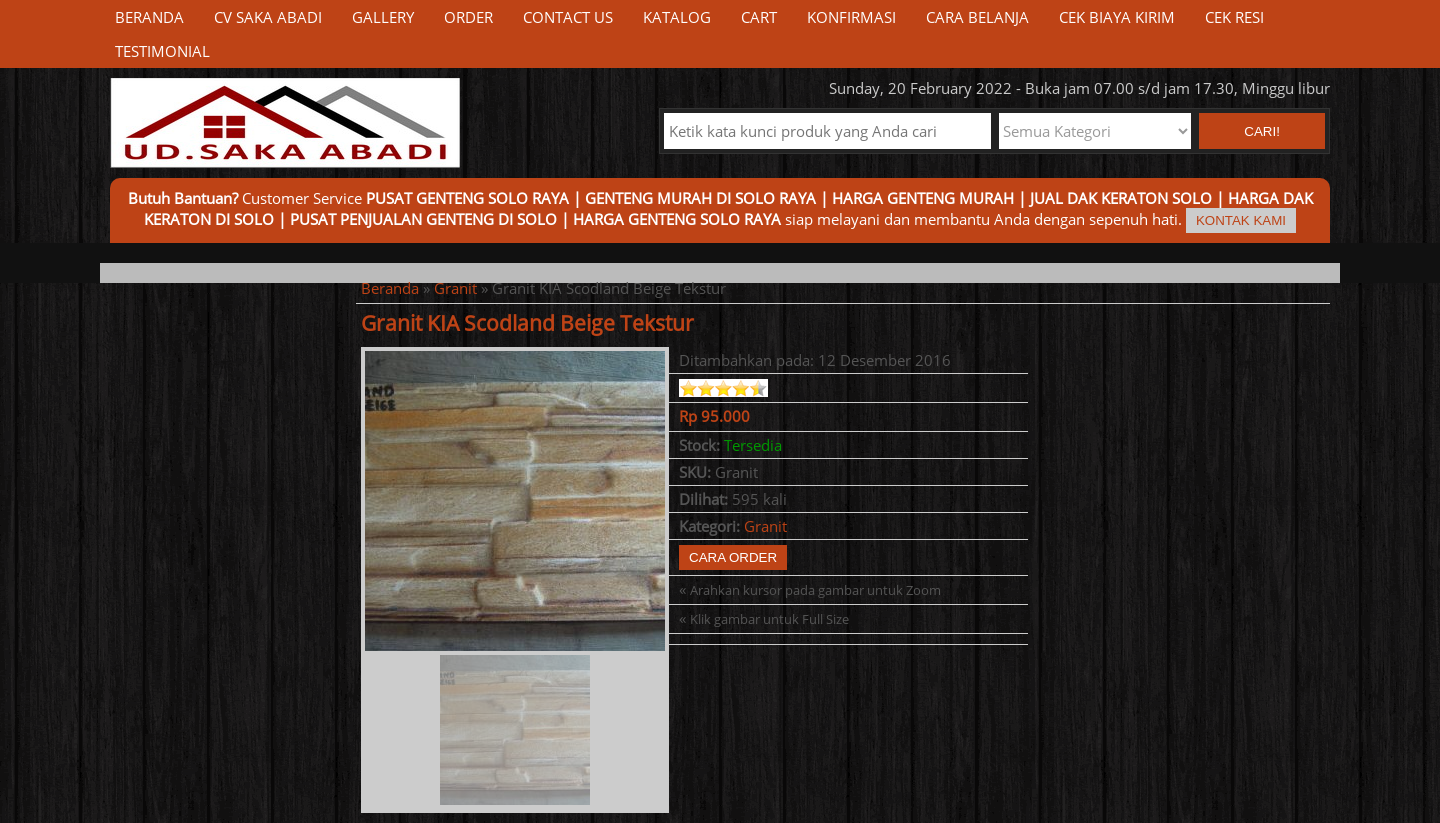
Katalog (677, 17)
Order (468, 17)
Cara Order (733, 557)
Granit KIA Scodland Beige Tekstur (527, 323)
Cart (759, 17)
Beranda (149, 17)
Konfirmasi (851, 17)
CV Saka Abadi (268, 17)
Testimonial (162, 51)
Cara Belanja (977, 17)
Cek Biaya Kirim (1117, 17)
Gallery (383, 17)
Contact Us (568, 17)
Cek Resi (1234, 17)
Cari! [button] (1262, 131)
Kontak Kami (1241, 220)
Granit (455, 288)
